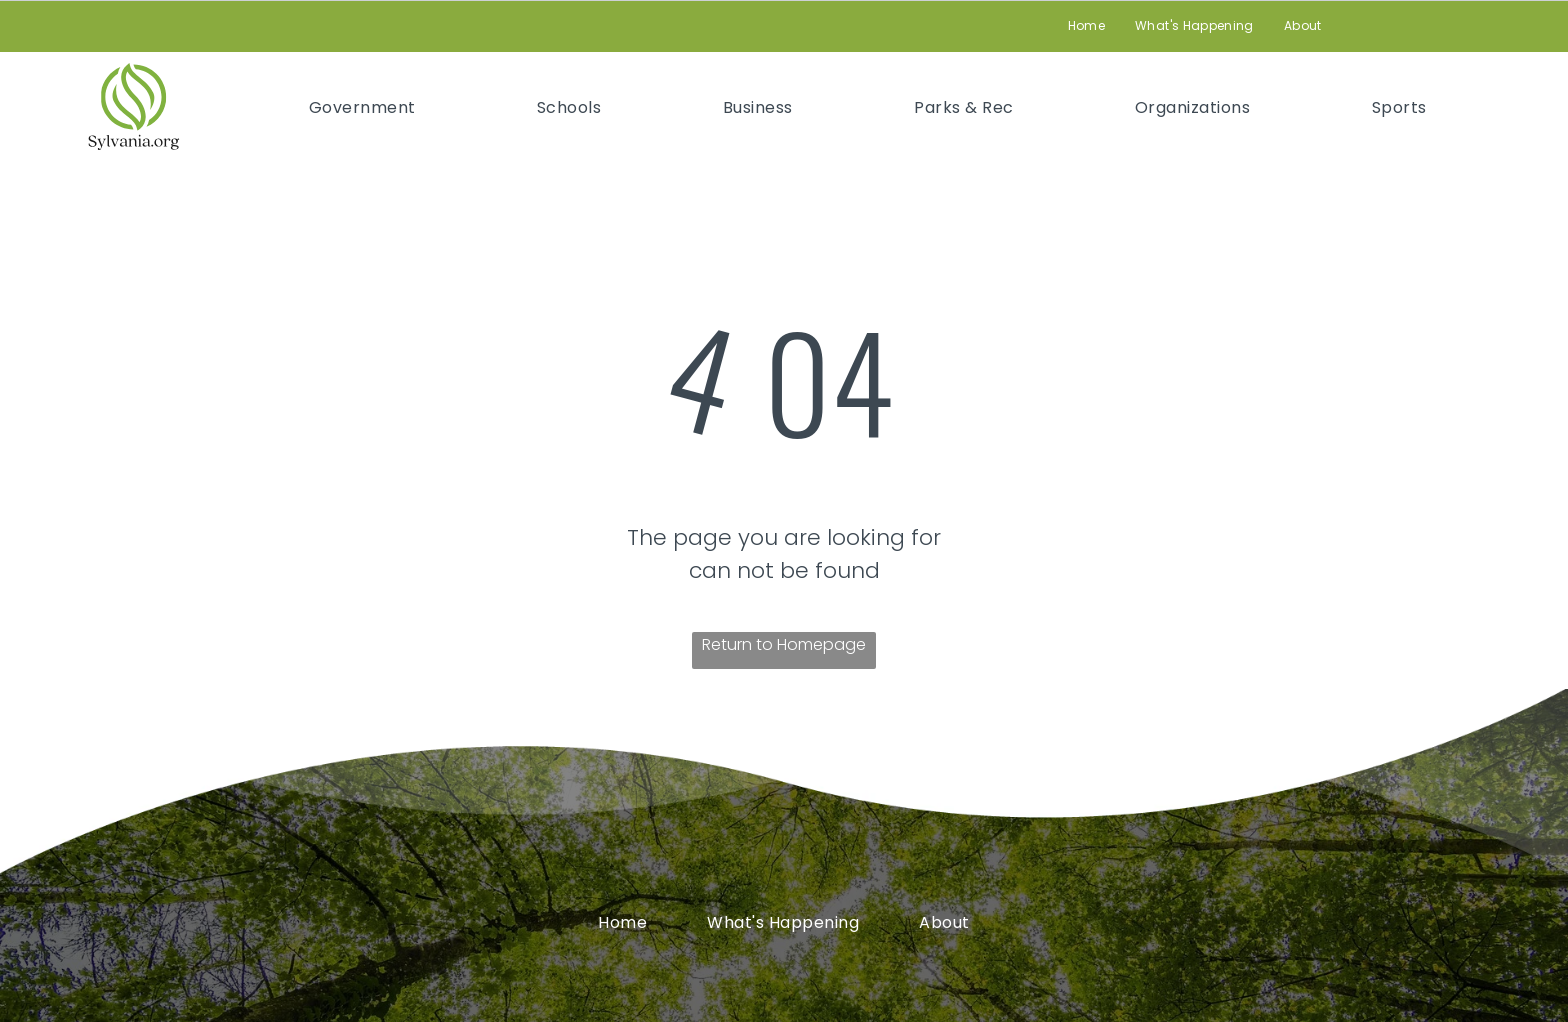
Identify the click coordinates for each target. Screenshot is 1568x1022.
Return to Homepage (784, 644)
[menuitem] (1086, 26)
